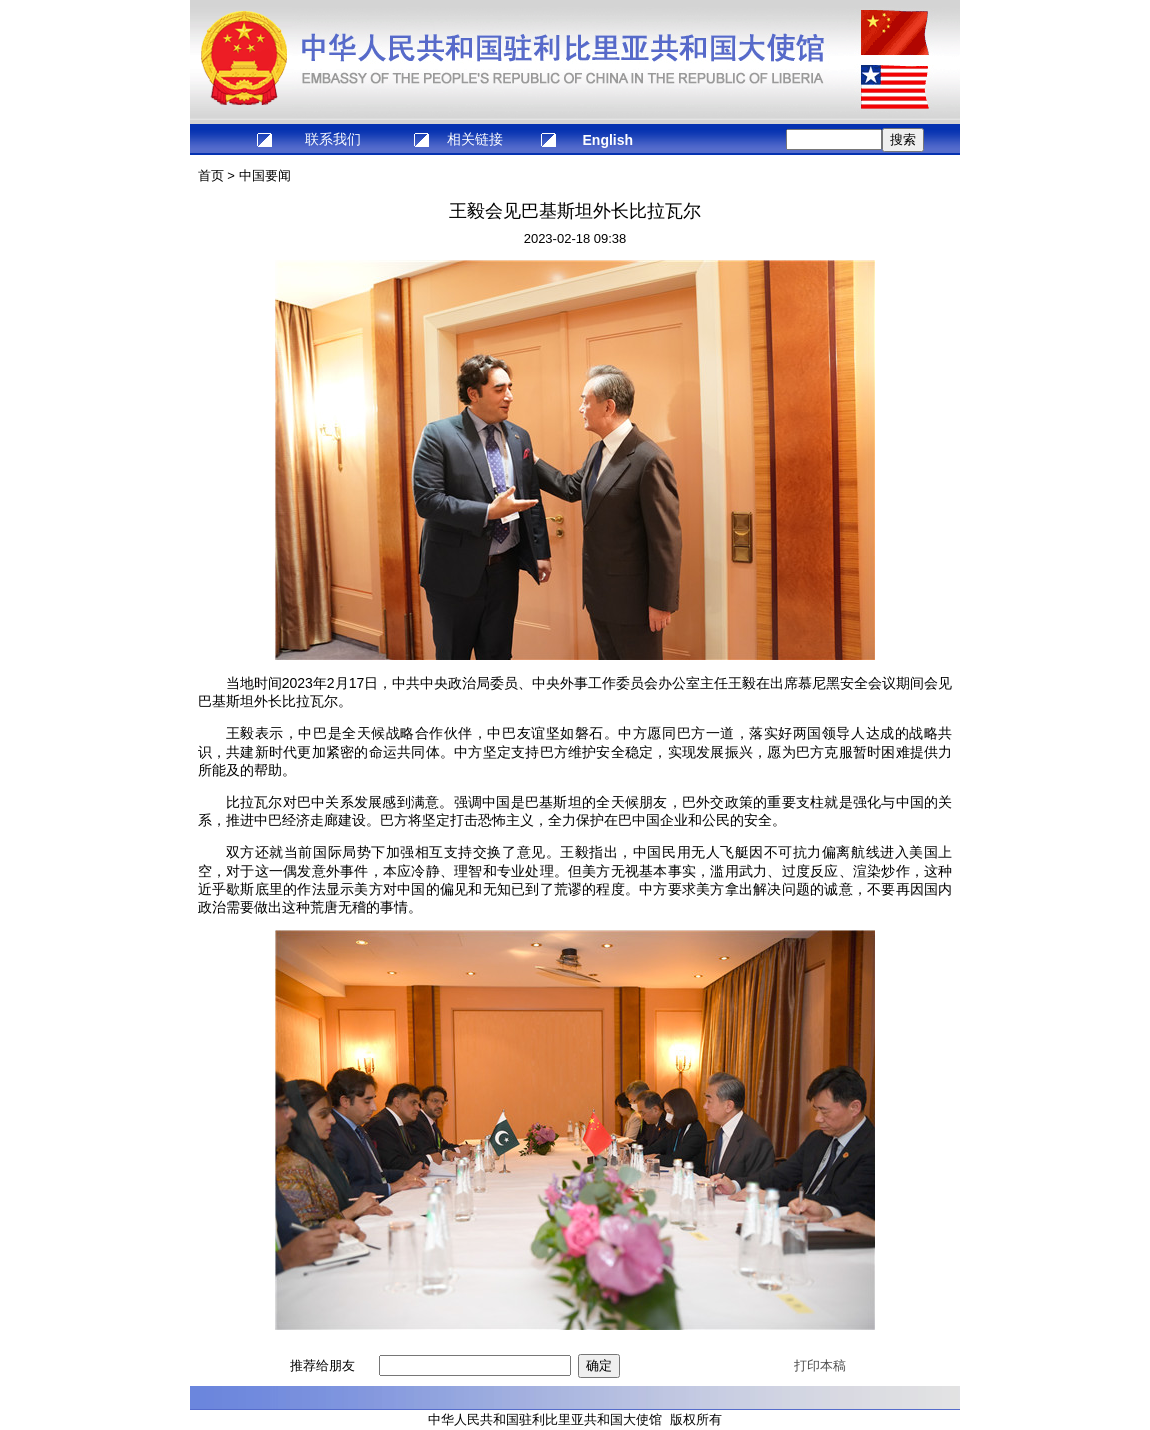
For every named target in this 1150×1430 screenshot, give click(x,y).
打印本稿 (820, 1365)
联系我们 (333, 139)
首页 (211, 175)
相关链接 (475, 139)
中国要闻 (265, 175)
